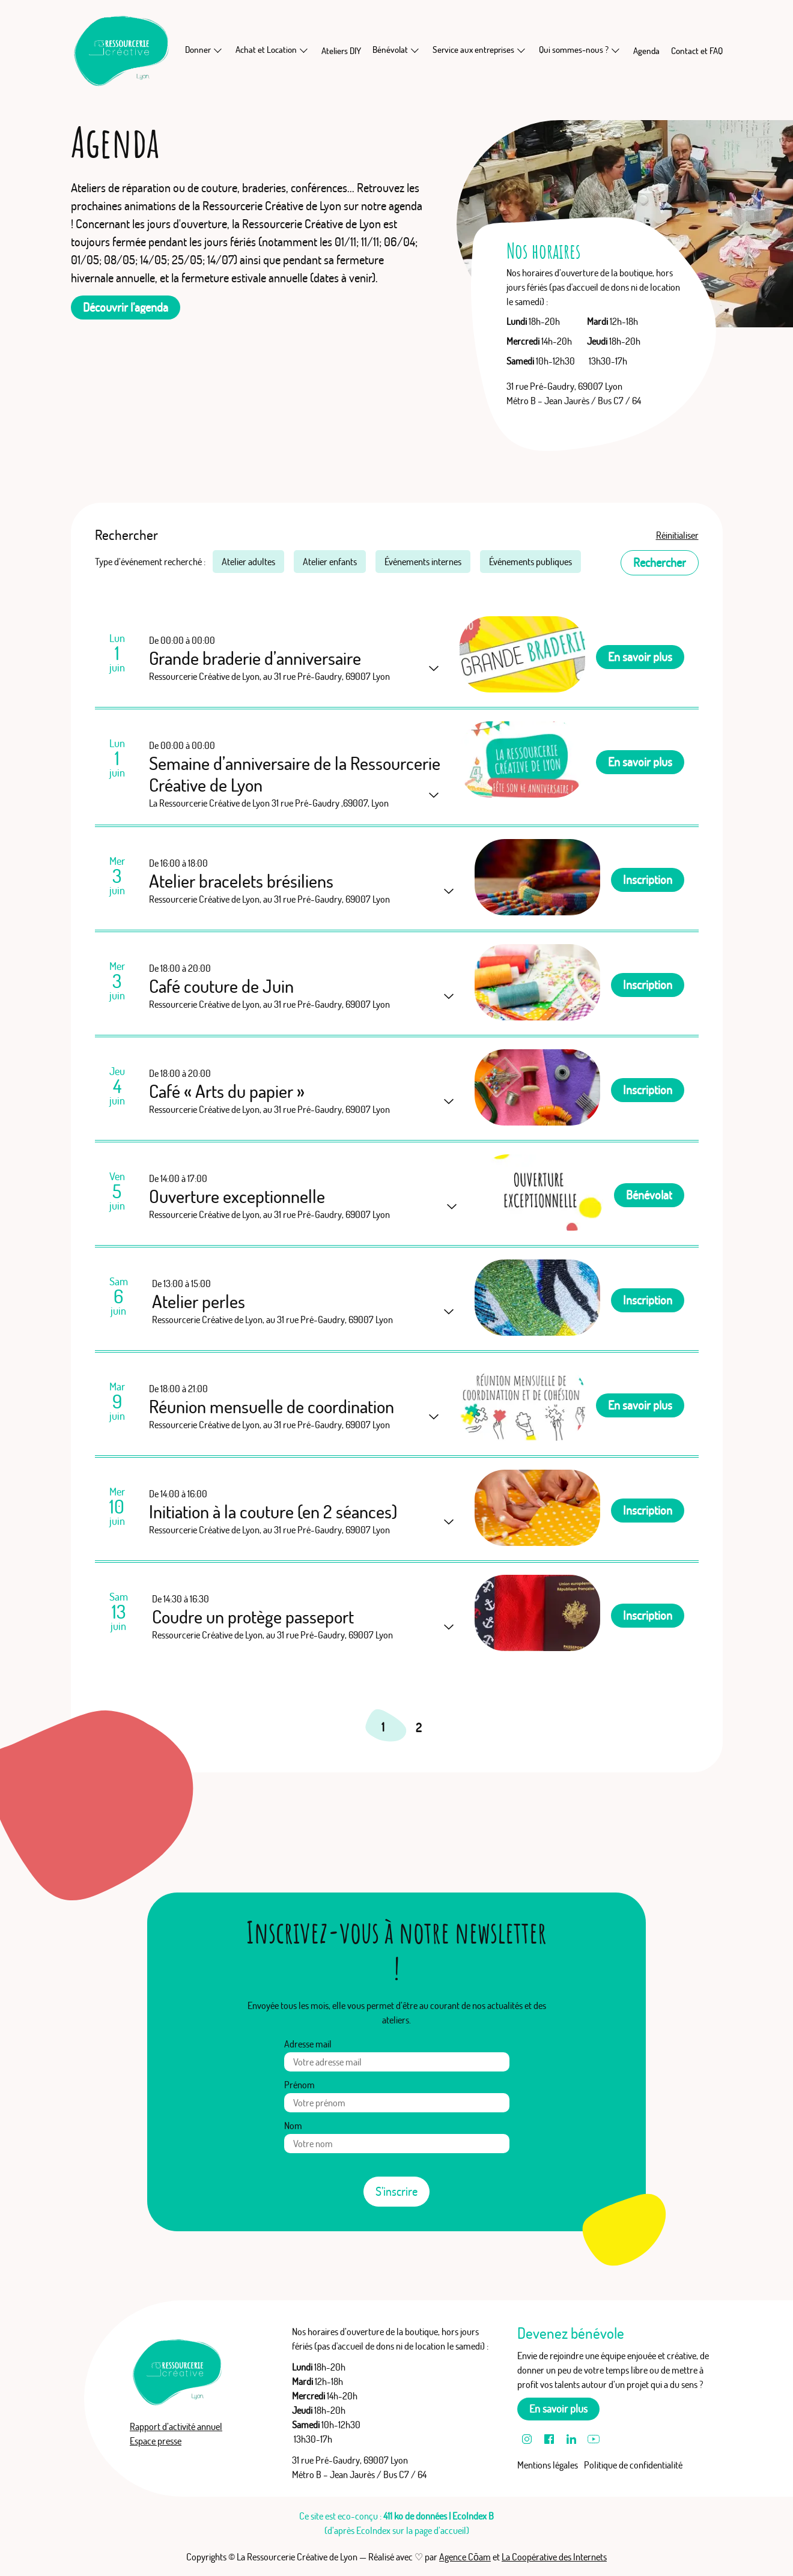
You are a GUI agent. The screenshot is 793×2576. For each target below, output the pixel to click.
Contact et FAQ (697, 50)
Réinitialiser (677, 535)
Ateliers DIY (341, 50)
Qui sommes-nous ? (574, 49)
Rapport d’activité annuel (176, 2426)
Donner (198, 49)
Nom (293, 2126)
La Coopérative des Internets (554, 2557)
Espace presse (155, 2441)
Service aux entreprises (473, 49)
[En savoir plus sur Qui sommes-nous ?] (616, 50)
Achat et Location (266, 49)
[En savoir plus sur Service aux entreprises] (521, 50)
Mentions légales (547, 2465)
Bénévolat (390, 49)
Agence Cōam (465, 2557)
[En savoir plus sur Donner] (218, 50)
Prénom (299, 2085)
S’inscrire (396, 2191)
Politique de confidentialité (633, 2465)
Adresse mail (308, 2044)
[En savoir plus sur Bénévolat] (415, 50)
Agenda (646, 50)
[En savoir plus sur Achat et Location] (304, 50)
